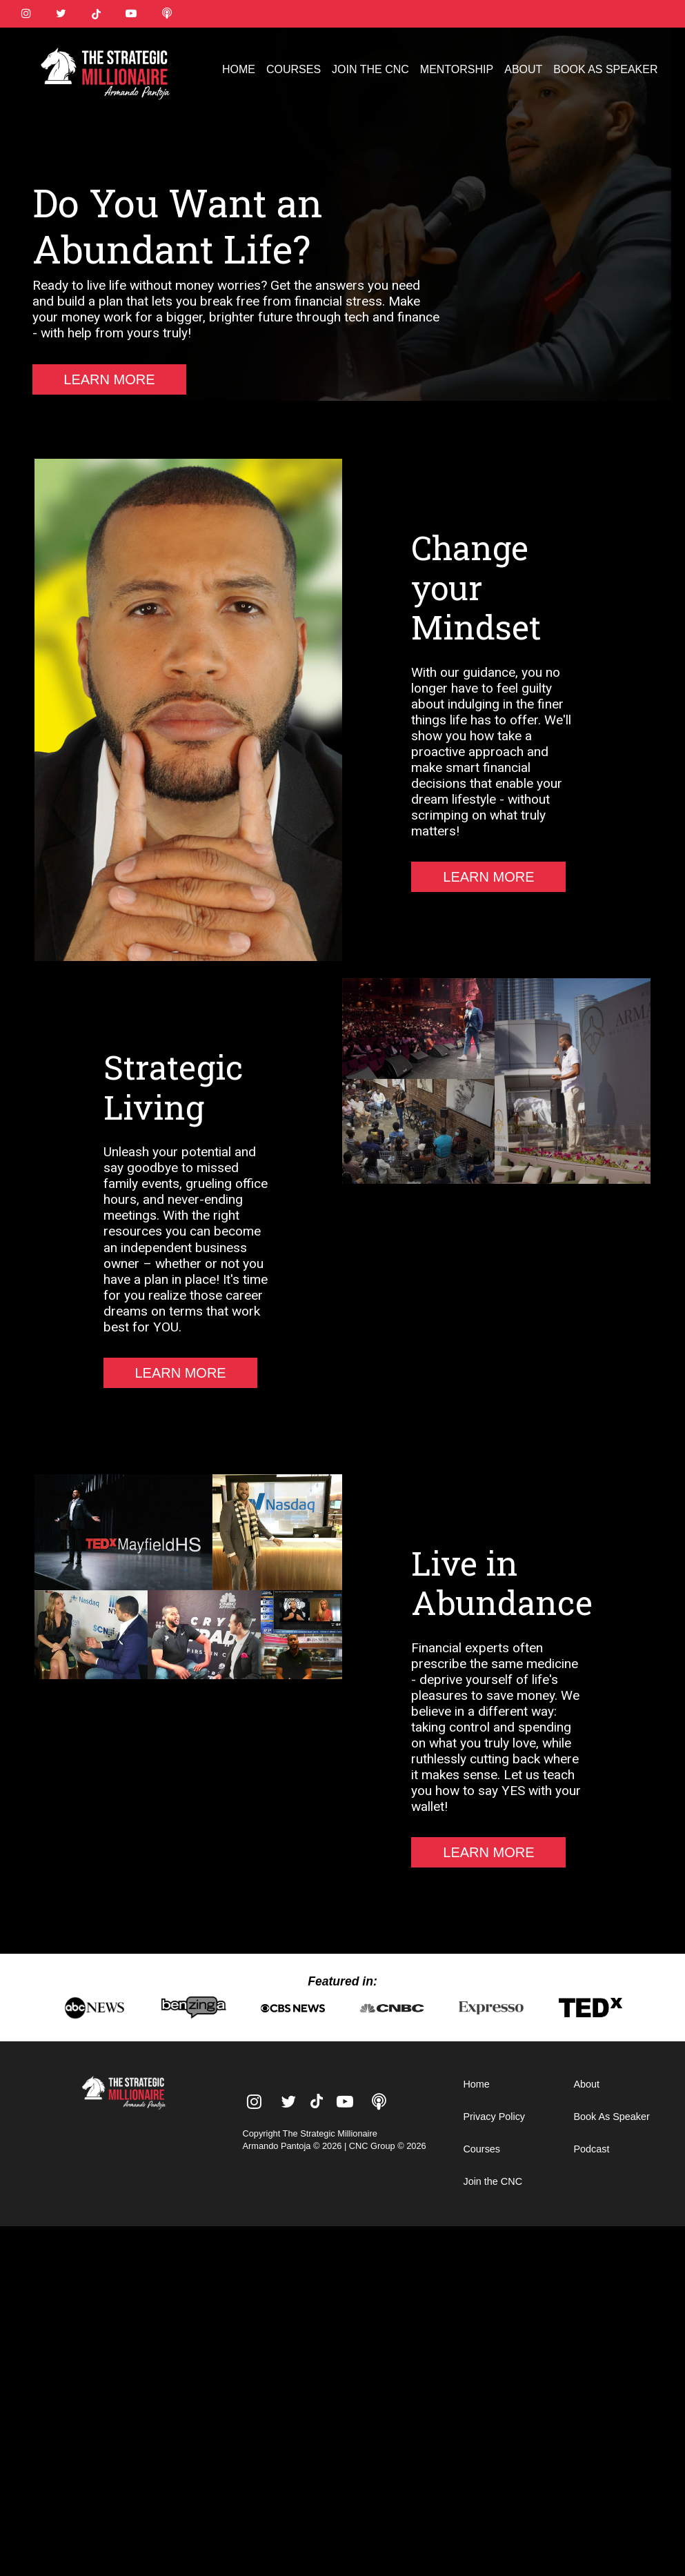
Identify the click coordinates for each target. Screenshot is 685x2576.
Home (476, 2084)
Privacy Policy (494, 2116)
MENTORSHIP (456, 69)
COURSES (293, 69)
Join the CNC (492, 2181)
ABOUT (523, 69)
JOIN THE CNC (370, 69)
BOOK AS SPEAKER (605, 69)
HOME (238, 69)
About (586, 2084)
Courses (481, 2148)
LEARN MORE (109, 379)
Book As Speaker (611, 2116)
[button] (658, 53)
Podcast (591, 2148)
